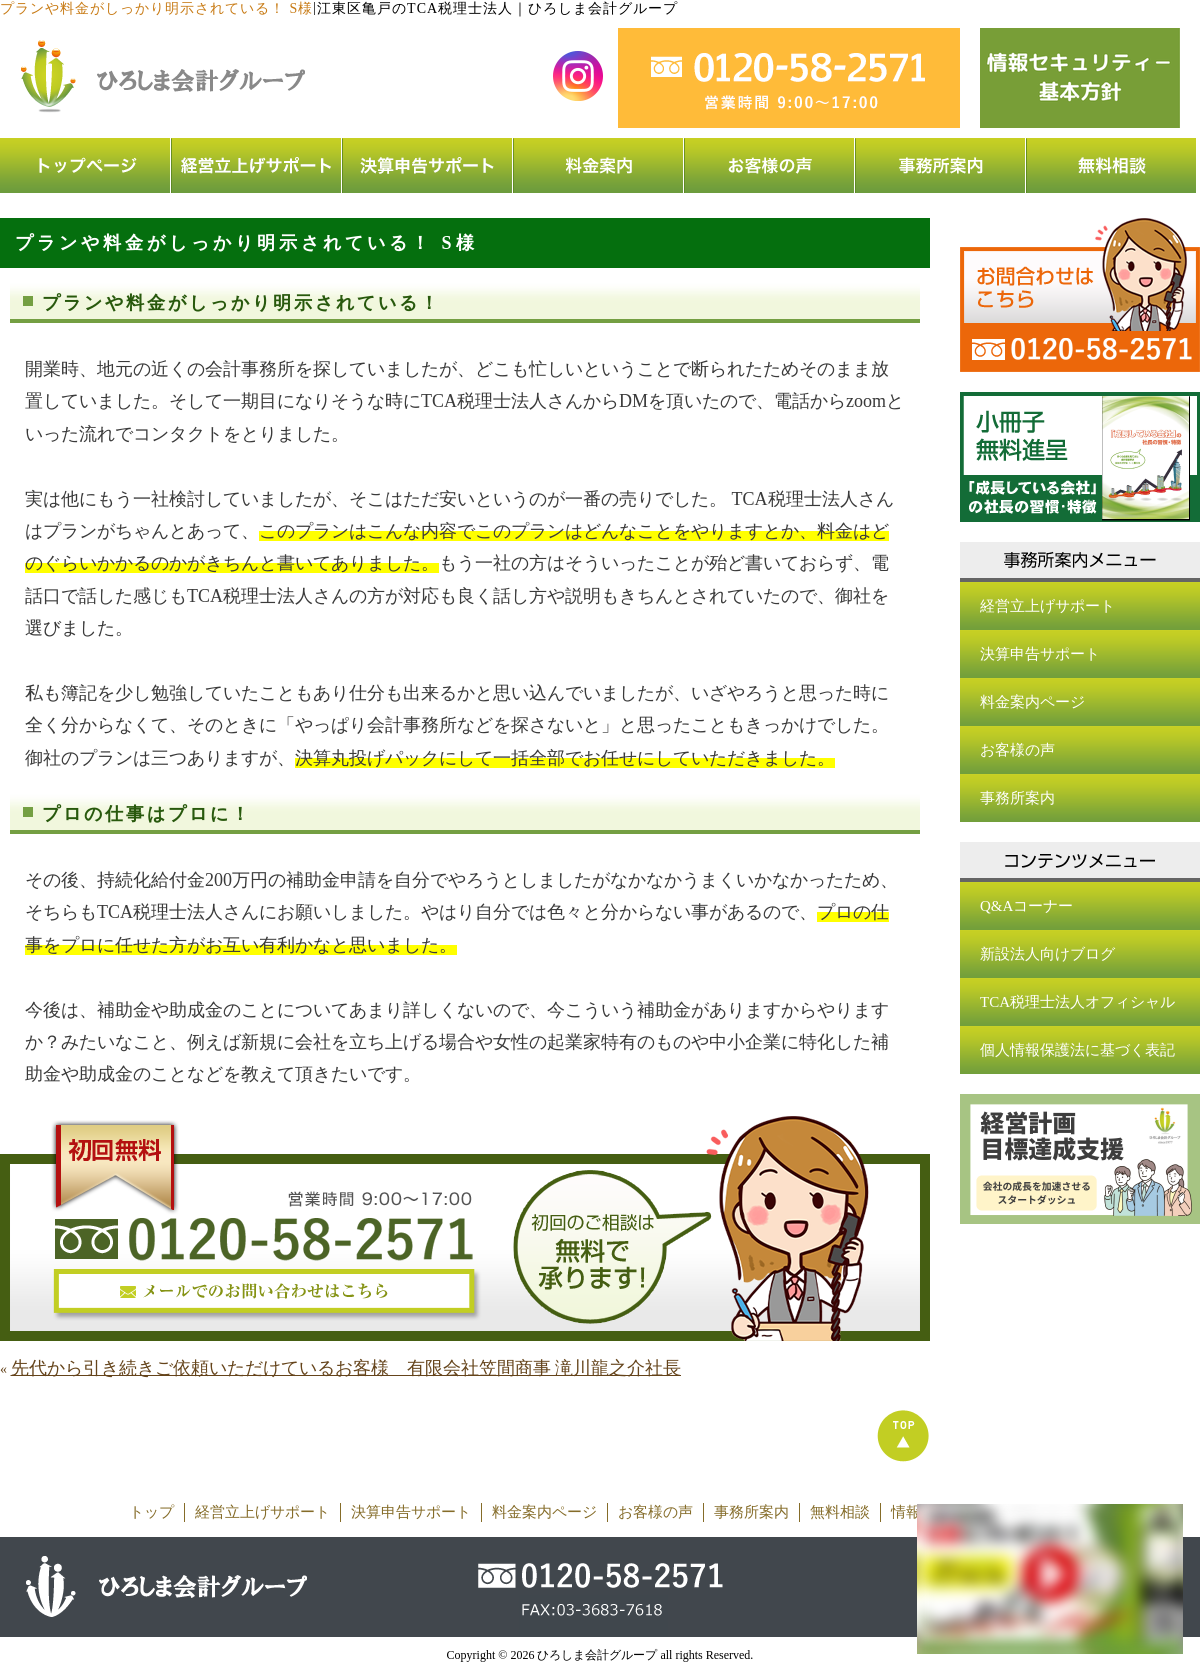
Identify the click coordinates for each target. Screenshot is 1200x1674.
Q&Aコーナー (1026, 906)
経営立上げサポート (1047, 606)
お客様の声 (1017, 750)
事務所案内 (1017, 798)
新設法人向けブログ (1047, 954)
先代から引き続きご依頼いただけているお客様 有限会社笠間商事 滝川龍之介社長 (346, 1368)
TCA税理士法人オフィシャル (1077, 1002)
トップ (151, 1512)
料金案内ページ (1032, 702)
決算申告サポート (1040, 654)
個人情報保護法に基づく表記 (1077, 1050)
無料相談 (840, 1512)
